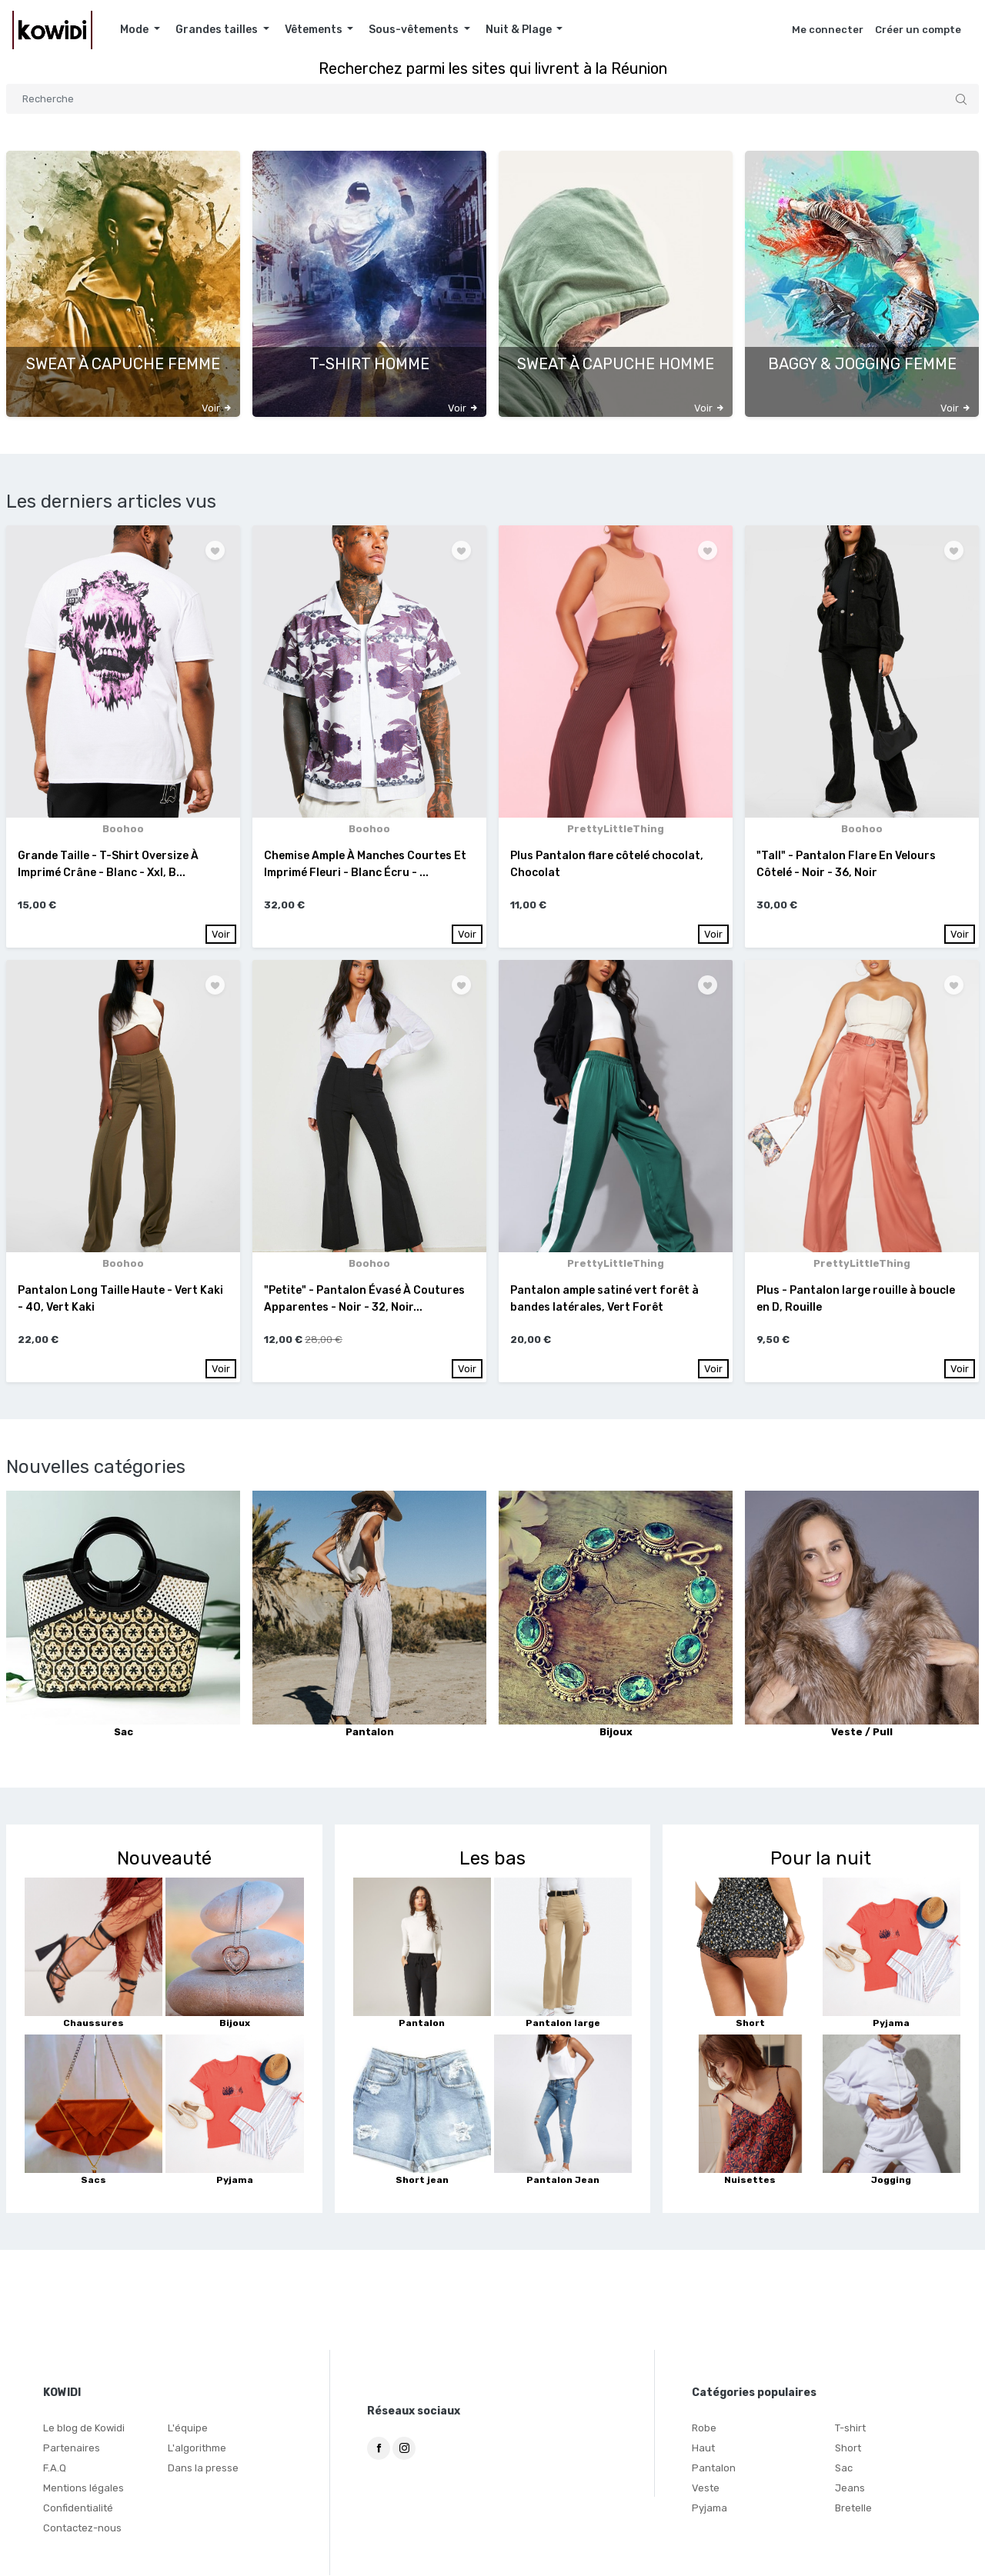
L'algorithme (197, 2448)
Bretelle (853, 2508)
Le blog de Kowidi (84, 2428)
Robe (704, 2428)
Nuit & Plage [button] (520, 29)
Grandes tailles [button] (217, 29)
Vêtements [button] (315, 29)
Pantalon (714, 2468)
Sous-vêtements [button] (415, 29)
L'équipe (188, 2428)
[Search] (492, 99)
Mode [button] (135, 29)
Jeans (850, 2488)
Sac (844, 2468)
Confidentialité (78, 2508)
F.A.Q (54, 2468)
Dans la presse (203, 2468)
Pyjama (709, 2508)
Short (848, 2448)
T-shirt (850, 2428)
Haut (703, 2448)
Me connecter (827, 29)
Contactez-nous (82, 2528)
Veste (706, 2488)
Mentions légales (83, 2488)
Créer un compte (918, 29)
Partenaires (71, 2448)
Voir (221, 934)
